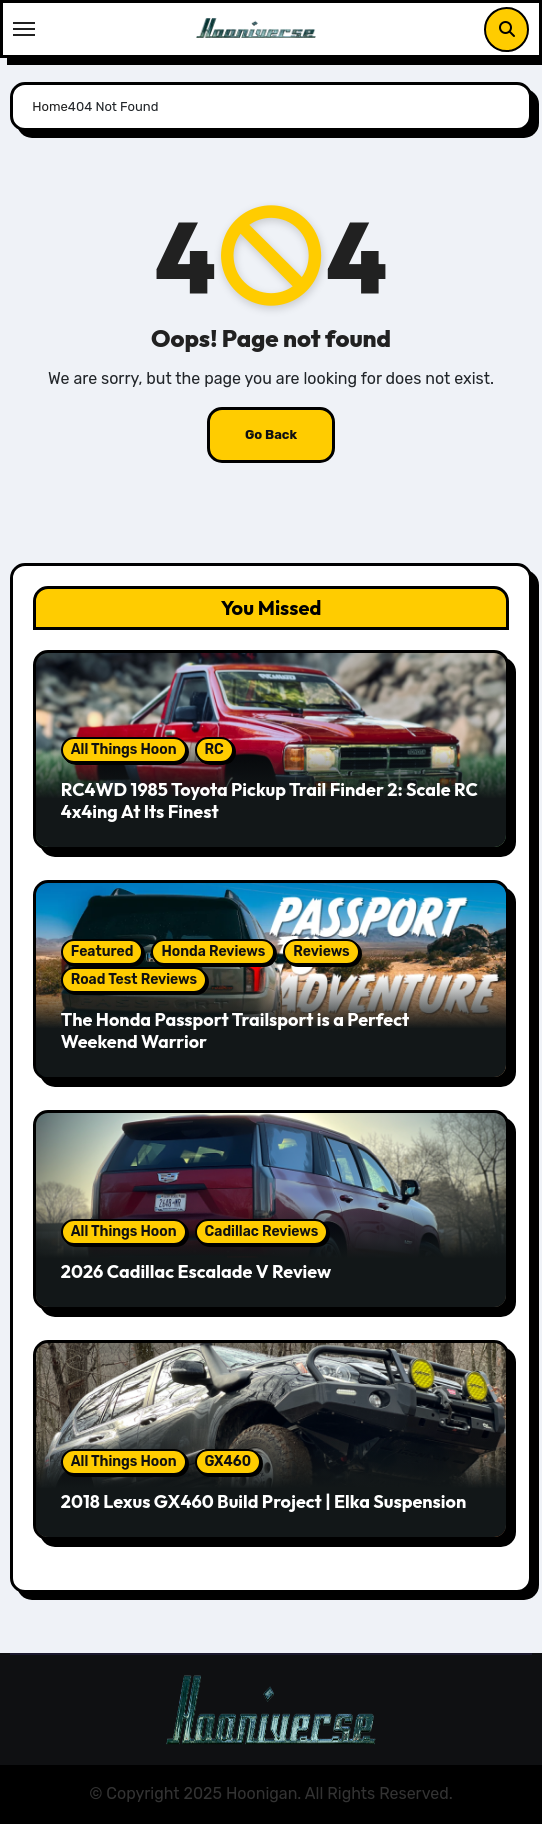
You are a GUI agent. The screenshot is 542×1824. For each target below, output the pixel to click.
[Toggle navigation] (24, 29)
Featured (102, 951)
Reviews (321, 951)
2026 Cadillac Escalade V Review (196, 1271)
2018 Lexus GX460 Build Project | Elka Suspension (263, 1501)
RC (214, 749)
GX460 (228, 1461)
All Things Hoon (124, 749)
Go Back (271, 434)
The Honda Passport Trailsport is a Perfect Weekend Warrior (235, 1030)
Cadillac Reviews (262, 1231)
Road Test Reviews (134, 979)
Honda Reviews (213, 951)
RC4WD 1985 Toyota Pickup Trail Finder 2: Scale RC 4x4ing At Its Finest (269, 800)
